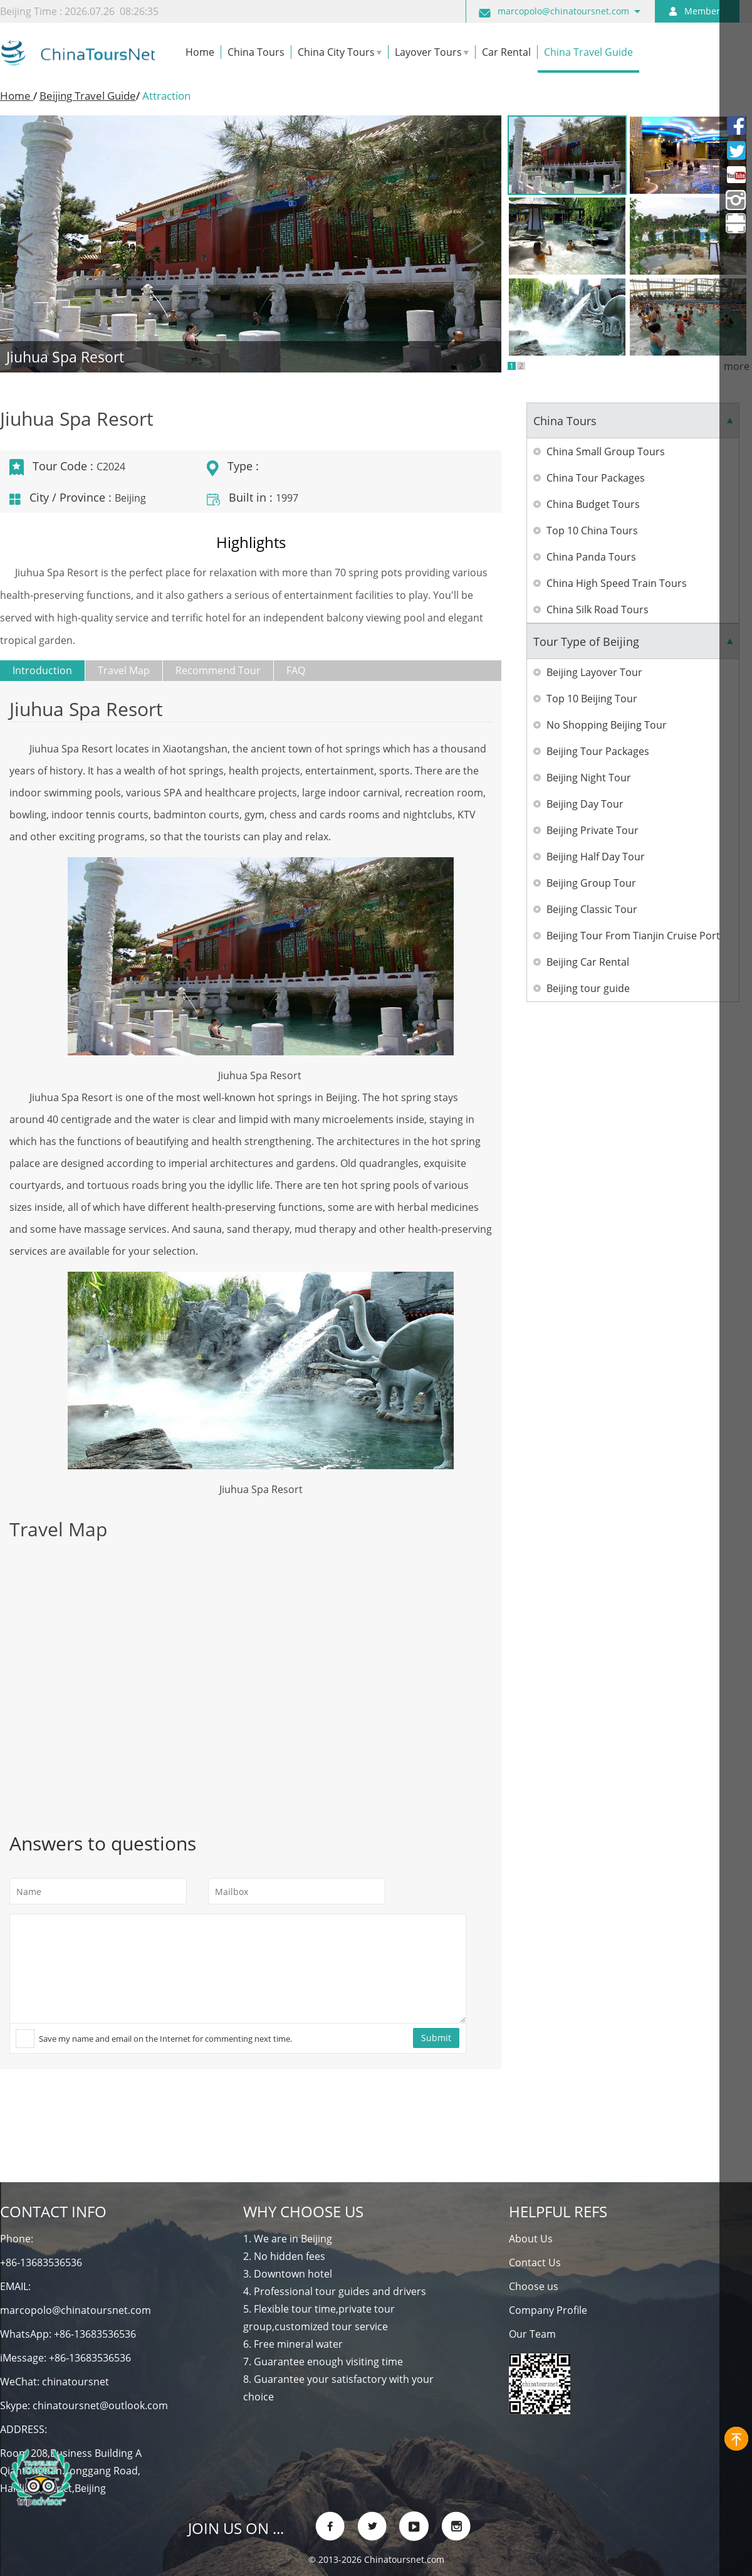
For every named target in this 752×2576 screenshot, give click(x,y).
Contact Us (535, 2262)
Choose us (533, 2286)
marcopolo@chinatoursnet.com (563, 11)
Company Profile (548, 2310)
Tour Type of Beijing (586, 641)
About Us (531, 2239)
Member (702, 11)
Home (16, 95)
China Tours (565, 420)
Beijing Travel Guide (87, 95)
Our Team (532, 2334)
